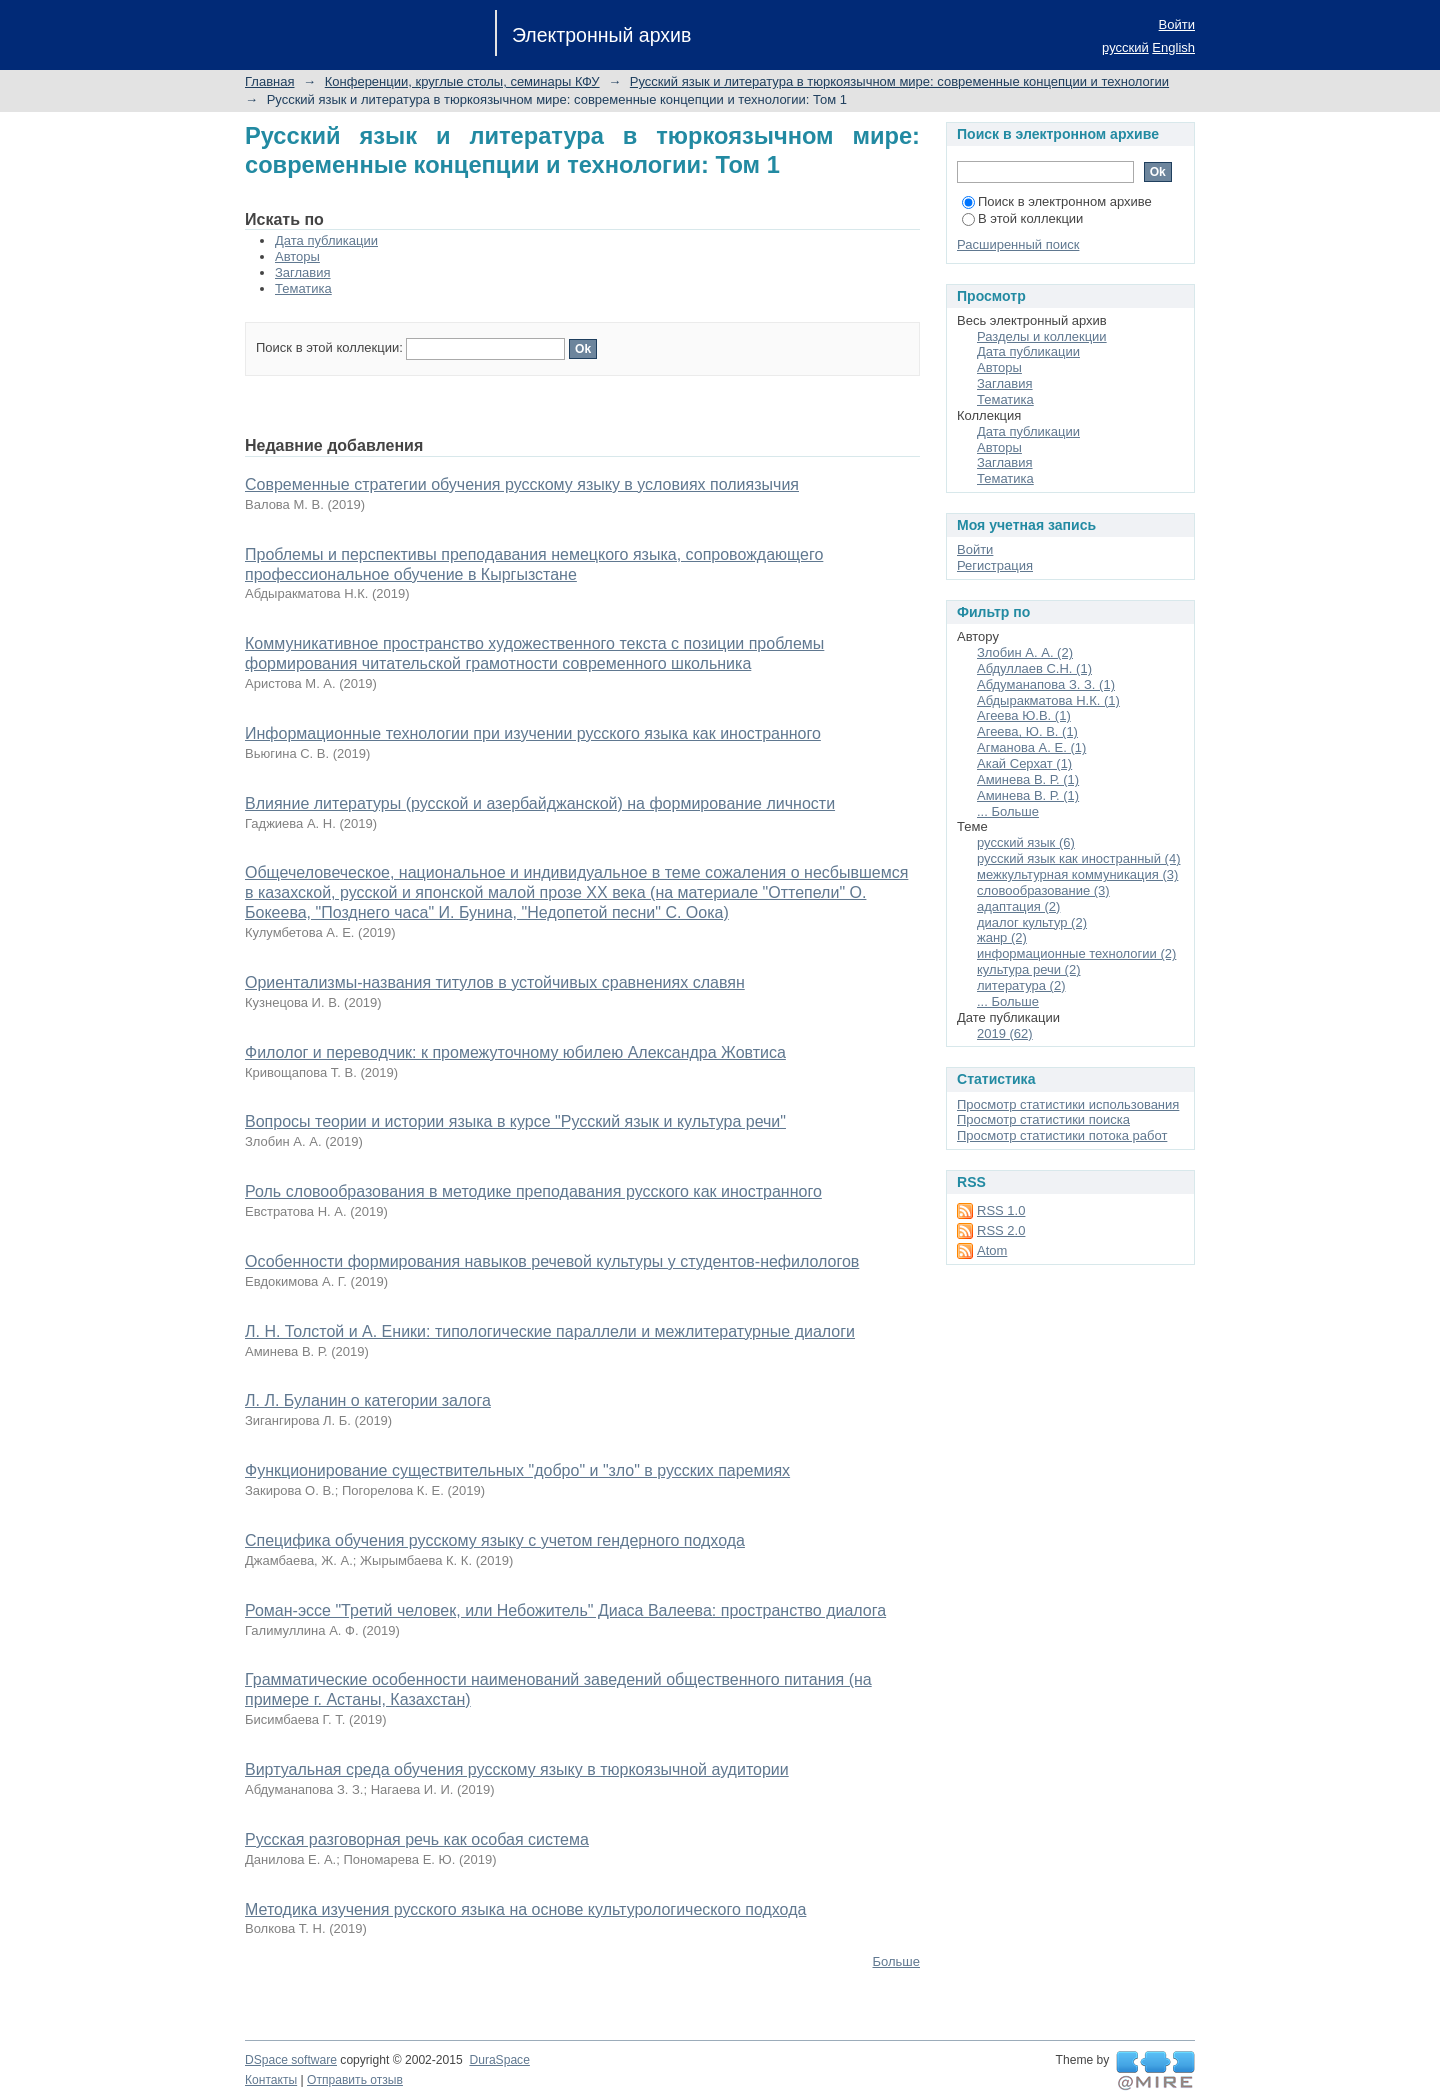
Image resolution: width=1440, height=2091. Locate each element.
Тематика (303, 288)
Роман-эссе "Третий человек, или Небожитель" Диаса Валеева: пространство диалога (565, 1610)
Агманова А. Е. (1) (1031, 747)
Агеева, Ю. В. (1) (1027, 731)
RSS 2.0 (1001, 1230)
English (1173, 47)
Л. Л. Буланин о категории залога (368, 1400)
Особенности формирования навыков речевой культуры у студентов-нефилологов (552, 1261)
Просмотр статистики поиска (1043, 1119)
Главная (269, 81)
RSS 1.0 (1001, 1210)
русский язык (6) (1026, 842)
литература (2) (1021, 985)
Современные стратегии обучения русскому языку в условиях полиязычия (522, 484)
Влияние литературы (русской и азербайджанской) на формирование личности (540, 803)
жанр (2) (1002, 937)
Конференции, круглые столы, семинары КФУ (462, 81)
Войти (1177, 24)
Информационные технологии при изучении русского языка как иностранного (533, 733)
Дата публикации (326, 240)
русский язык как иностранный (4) (1078, 858)
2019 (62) (1005, 1033)
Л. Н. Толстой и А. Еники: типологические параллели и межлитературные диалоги (550, 1331)
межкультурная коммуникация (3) (1077, 874)
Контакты (271, 2080)
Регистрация (995, 565)
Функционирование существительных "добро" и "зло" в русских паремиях (517, 1470)
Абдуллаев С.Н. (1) (1034, 668)
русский (1125, 47)
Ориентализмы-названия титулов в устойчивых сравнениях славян (495, 982)
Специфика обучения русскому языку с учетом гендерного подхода (495, 1540)
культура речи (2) (1028, 969)
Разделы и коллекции (1042, 336)
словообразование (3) (1043, 890)
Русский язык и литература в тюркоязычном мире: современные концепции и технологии (899, 81)
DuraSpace (499, 2060)
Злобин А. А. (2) (1025, 652)
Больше (897, 1961)
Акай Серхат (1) (1024, 763)
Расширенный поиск (1018, 244)
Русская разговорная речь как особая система (417, 1839)
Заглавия (303, 272)
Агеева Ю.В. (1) (1024, 715)
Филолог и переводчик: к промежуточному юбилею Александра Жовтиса (515, 1052)
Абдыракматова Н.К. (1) (1048, 700)
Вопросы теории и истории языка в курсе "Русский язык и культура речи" (515, 1121)
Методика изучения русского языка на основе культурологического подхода (525, 1909)
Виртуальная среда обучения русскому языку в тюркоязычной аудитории (517, 1769)
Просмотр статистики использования (1068, 1104)
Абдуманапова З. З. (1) (1046, 684)
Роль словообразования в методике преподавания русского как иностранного (533, 1191)
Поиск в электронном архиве (1057, 201)
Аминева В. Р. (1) (1028, 779)
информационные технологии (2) (1076, 953)
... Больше (1008, 811)
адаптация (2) (1018, 906)
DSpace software (291, 2060)
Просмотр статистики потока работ (1062, 1135)
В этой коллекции (1022, 218)
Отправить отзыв (355, 2080)
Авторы (297, 256)
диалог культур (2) (1032, 922)
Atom (992, 1250)
